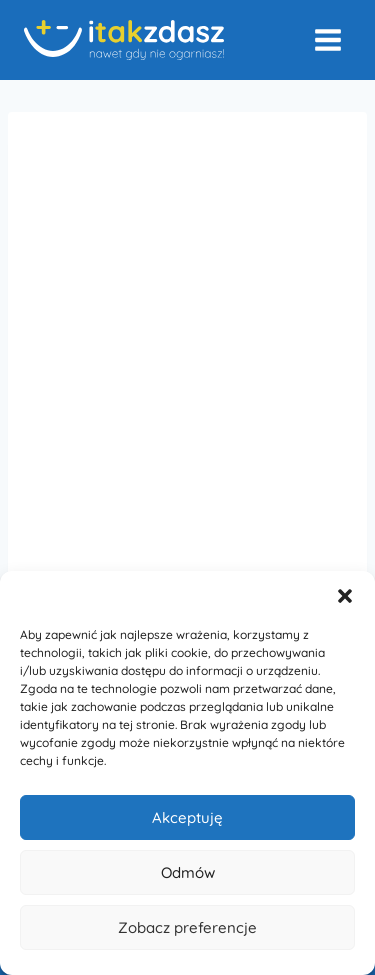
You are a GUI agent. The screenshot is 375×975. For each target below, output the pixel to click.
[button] (345, 596)
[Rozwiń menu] (327, 39)
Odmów (188, 872)
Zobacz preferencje (187, 927)
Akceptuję (187, 817)
